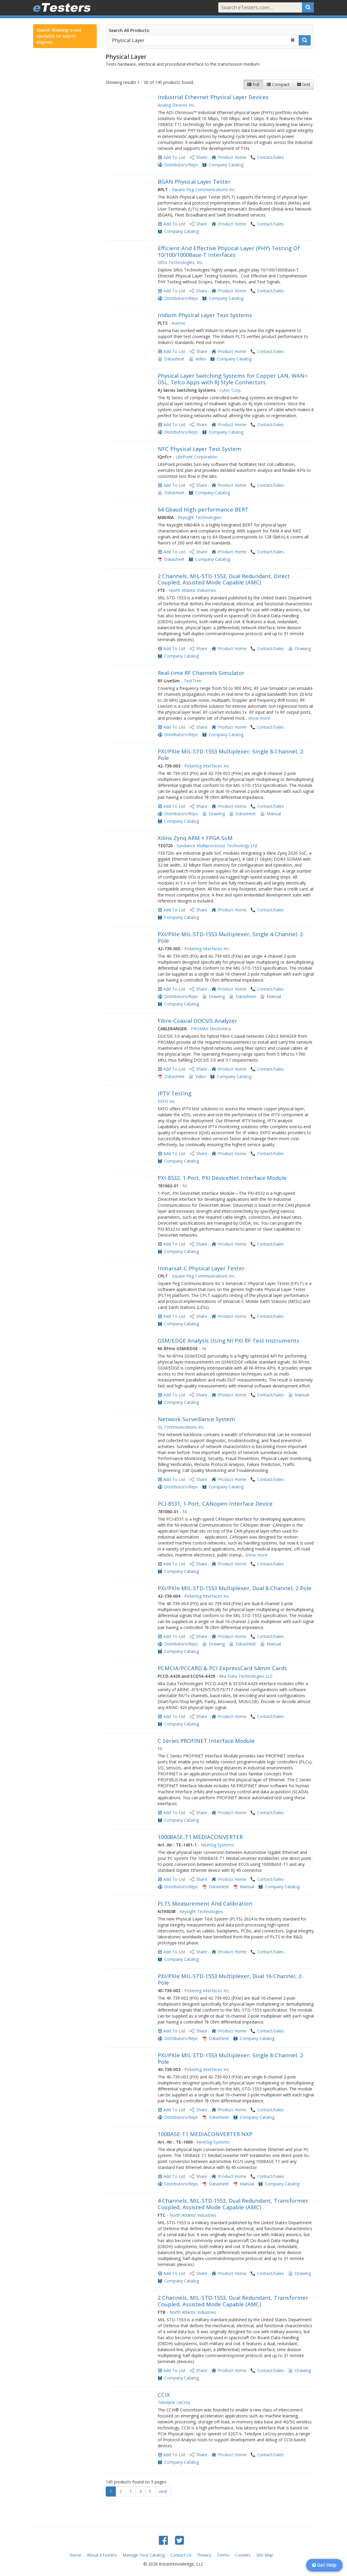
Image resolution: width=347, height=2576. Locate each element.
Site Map (264, 2555)
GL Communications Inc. (181, 1427)
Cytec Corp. (230, 390)
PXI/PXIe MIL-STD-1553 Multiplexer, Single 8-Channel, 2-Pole (231, 755)
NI (184, 1186)
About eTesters (102, 2555)
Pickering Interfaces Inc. (207, 766)
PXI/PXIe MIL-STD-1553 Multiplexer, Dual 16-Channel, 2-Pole (230, 1979)
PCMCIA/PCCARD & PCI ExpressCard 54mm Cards (222, 1668)
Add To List (174, 157)
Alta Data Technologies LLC (246, 1676)
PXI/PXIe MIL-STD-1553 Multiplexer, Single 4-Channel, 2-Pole (231, 937)
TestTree (192, 681)
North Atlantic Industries (192, 590)
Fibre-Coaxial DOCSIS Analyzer (197, 1020)
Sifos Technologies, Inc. (180, 262)
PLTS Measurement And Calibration (205, 1903)
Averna (178, 323)
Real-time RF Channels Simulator (201, 672)
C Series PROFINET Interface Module (206, 1740)
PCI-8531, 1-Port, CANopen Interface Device (215, 1503)
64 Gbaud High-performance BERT (203, 509)
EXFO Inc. (167, 1101)
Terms (223, 2555)
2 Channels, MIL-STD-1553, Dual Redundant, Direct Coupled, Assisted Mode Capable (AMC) (224, 579)
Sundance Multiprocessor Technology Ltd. (217, 845)
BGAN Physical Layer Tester (194, 181)
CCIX (164, 2394)
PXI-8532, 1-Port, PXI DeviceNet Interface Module (222, 1177)
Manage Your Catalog (143, 2555)
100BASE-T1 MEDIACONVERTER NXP (205, 2134)
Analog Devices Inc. (176, 105)
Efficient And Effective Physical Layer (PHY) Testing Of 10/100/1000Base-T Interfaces (229, 251)
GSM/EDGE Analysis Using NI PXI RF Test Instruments (228, 1340)
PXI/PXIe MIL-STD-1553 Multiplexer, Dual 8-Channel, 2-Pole (234, 1588)
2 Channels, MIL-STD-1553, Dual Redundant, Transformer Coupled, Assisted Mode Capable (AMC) (233, 2301)
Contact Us (181, 2555)
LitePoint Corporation (196, 457)
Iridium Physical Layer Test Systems (205, 315)
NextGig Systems (217, 1845)
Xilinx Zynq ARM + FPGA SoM (195, 838)
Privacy (204, 2555)
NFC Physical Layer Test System (199, 448)
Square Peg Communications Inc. (204, 189)
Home (75, 2555)
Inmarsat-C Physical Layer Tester (201, 1268)
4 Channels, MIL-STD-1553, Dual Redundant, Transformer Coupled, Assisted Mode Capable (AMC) (233, 2204)
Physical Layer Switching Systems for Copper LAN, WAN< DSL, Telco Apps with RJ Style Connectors (233, 379)
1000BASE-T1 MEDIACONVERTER (200, 1836)
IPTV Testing (174, 1093)
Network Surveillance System (196, 1419)
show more (259, 718)
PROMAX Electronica (211, 1028)
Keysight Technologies (199, 517)
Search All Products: (129, 30)
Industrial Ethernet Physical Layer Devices (213, 97)
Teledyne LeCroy (174, 2402)
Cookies (243, 2555)
